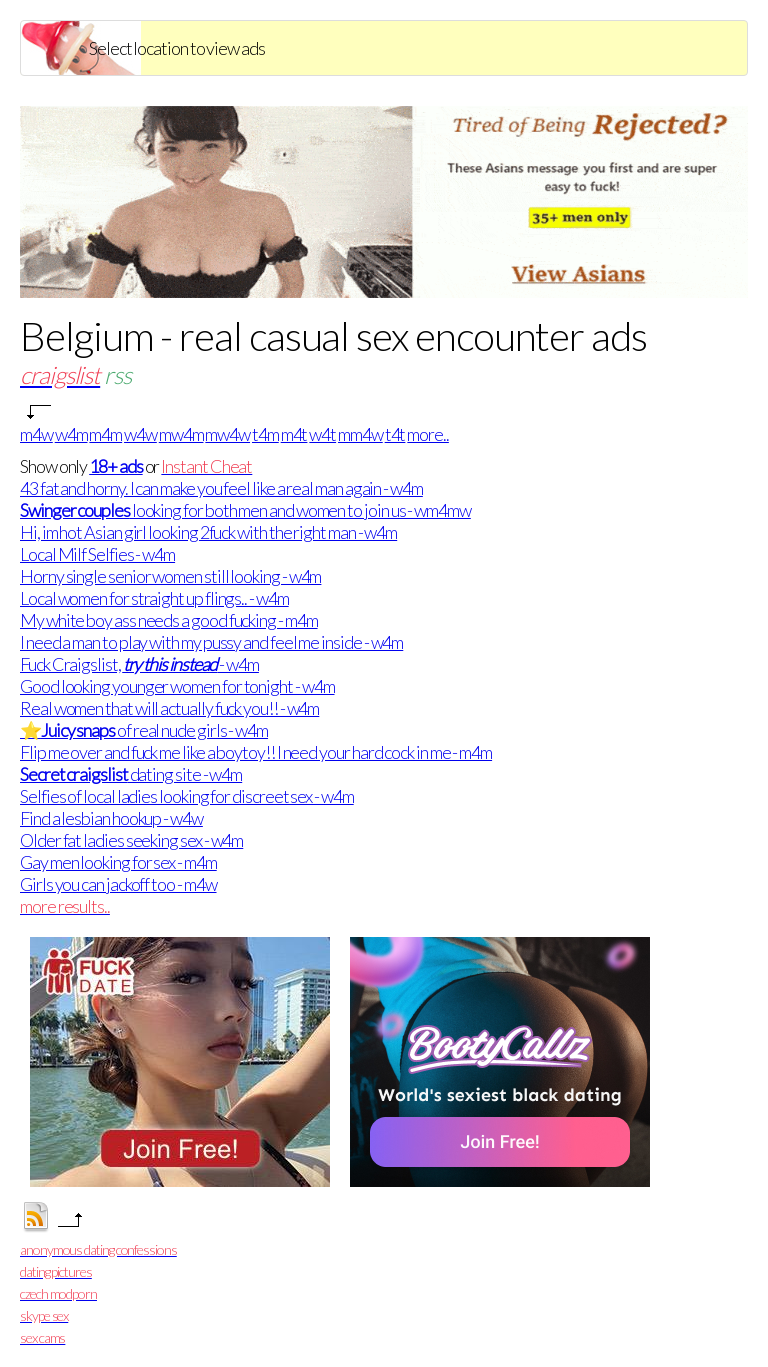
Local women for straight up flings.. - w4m (154, 598)
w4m (71, 434)
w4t (322, 434)
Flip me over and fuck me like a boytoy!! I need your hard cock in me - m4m (256, 752)
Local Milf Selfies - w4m (97, 554)
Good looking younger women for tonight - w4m (177, 686)
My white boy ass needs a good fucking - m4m (169, 620)
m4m (105, 434)
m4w (36, 434)
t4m (265, 434)
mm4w (360, 434)
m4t (294, 434)
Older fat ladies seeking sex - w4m (131, 840)
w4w (140, 434)
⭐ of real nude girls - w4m (144, 730)
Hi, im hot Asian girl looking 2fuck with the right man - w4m (208, 532)
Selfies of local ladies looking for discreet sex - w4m (187, 796)
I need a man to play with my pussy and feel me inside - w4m (211, 642)
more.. (428, 434)
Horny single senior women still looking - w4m (170, 576)
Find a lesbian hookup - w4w (111, 818)
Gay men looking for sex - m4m (118, 862)
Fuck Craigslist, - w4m (139, 664)
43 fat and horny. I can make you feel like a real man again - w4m (221, 488)
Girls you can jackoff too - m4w (118, 884)
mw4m (181, 434)
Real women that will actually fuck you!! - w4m (169, 708)
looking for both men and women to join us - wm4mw (245, 510)
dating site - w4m (131, 774)
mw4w (227, 434)
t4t (395, 434)
